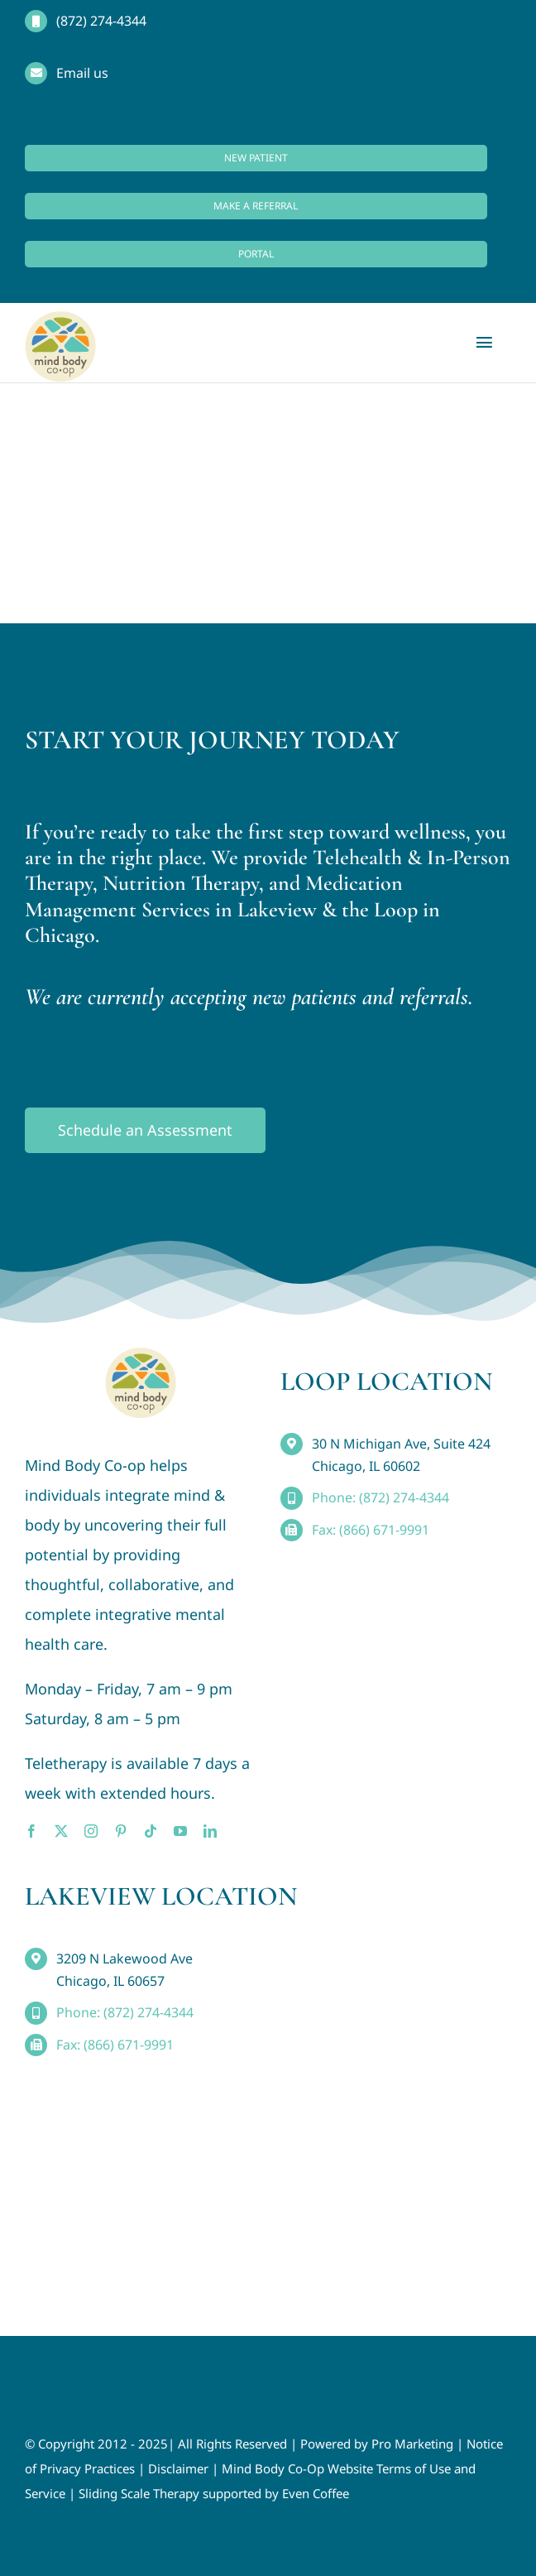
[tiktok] (150, 1831)
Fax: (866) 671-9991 (370, 1530)
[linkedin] (210, 1831)
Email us (82, 73)
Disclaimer (178, 2468)
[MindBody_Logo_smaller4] (140, 1355)
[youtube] (180, 1831)
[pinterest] (120, 1831)
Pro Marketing (412, 2443)
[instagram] (91, 1831)
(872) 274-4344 (101, 21)
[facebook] (31, 1831)
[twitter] (61, 1831)
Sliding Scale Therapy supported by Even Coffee (214, 2493)
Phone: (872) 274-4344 (380, 1497)
